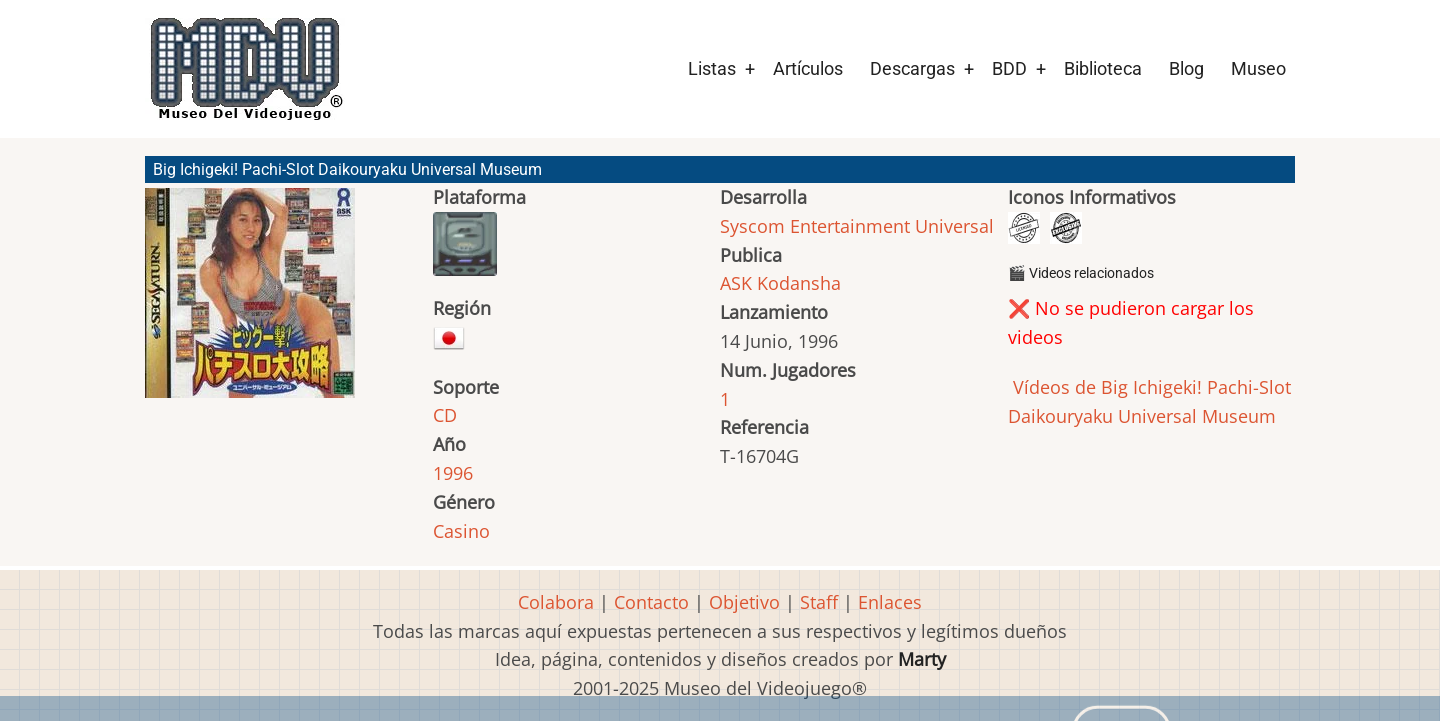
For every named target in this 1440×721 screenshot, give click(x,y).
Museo (1258, 68)
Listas (712, 68)
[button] (250, 302)
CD (445, 415)
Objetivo (744, 602)
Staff (819, 602)
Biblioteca (1103, 68)
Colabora (556, 602)
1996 (453, 473)
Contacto (651, 602)
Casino (461, 531)
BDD (1009, 68)
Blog (1186, 68)
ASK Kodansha (780, 283)
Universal (954, 226)
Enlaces (890, 602)
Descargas (912, 68)
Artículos (808, 68)
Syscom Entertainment (815, 226)
